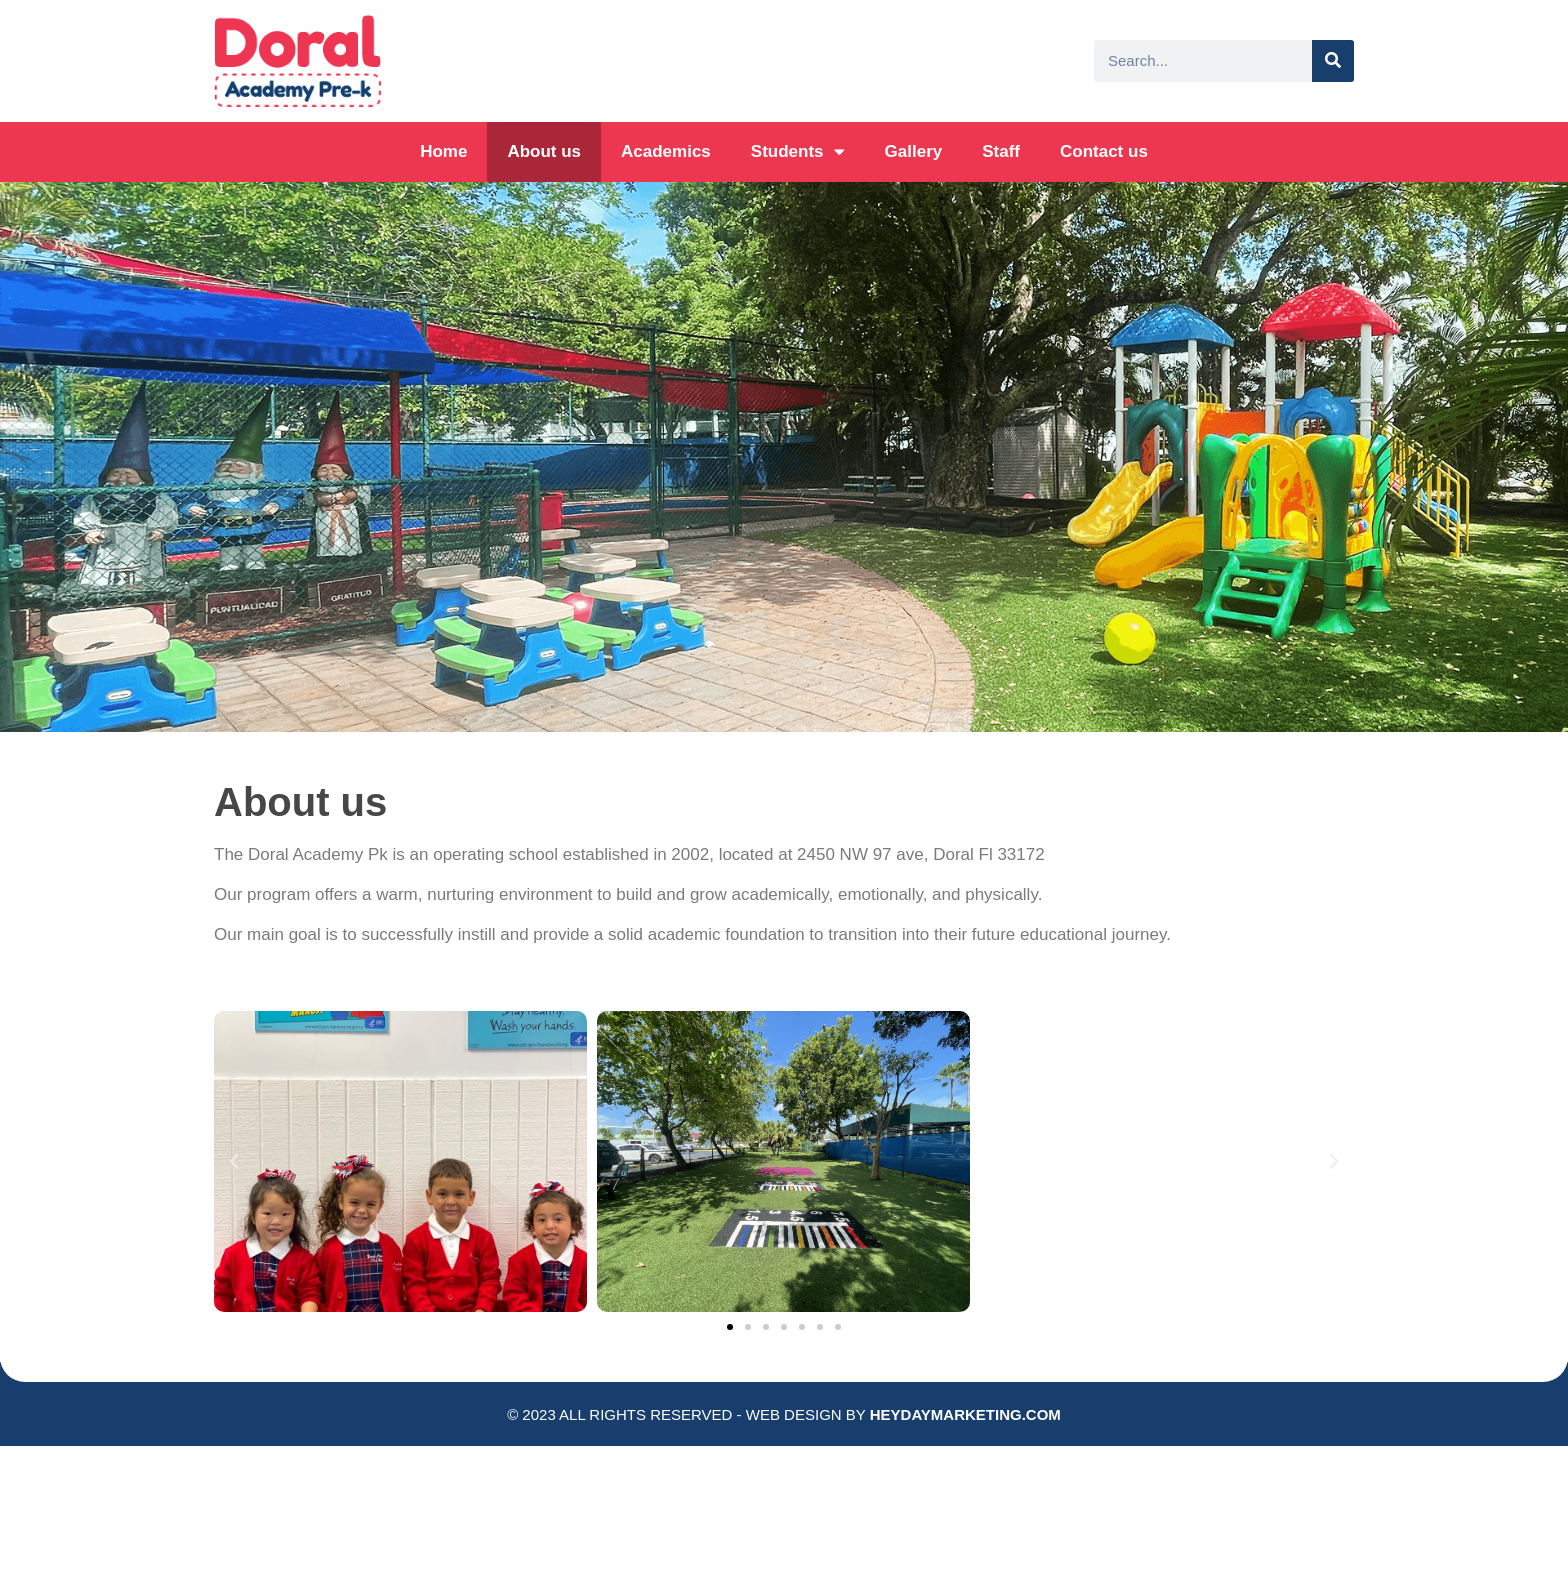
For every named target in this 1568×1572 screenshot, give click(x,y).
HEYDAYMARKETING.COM (965, 1414)
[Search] (1333, 61)
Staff (1001, 151)
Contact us (1104, 151)
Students (798, 151)
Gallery (914, 151)
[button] (730, 1327)
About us (544, 151)
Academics (666, 151)
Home (443, 151)
